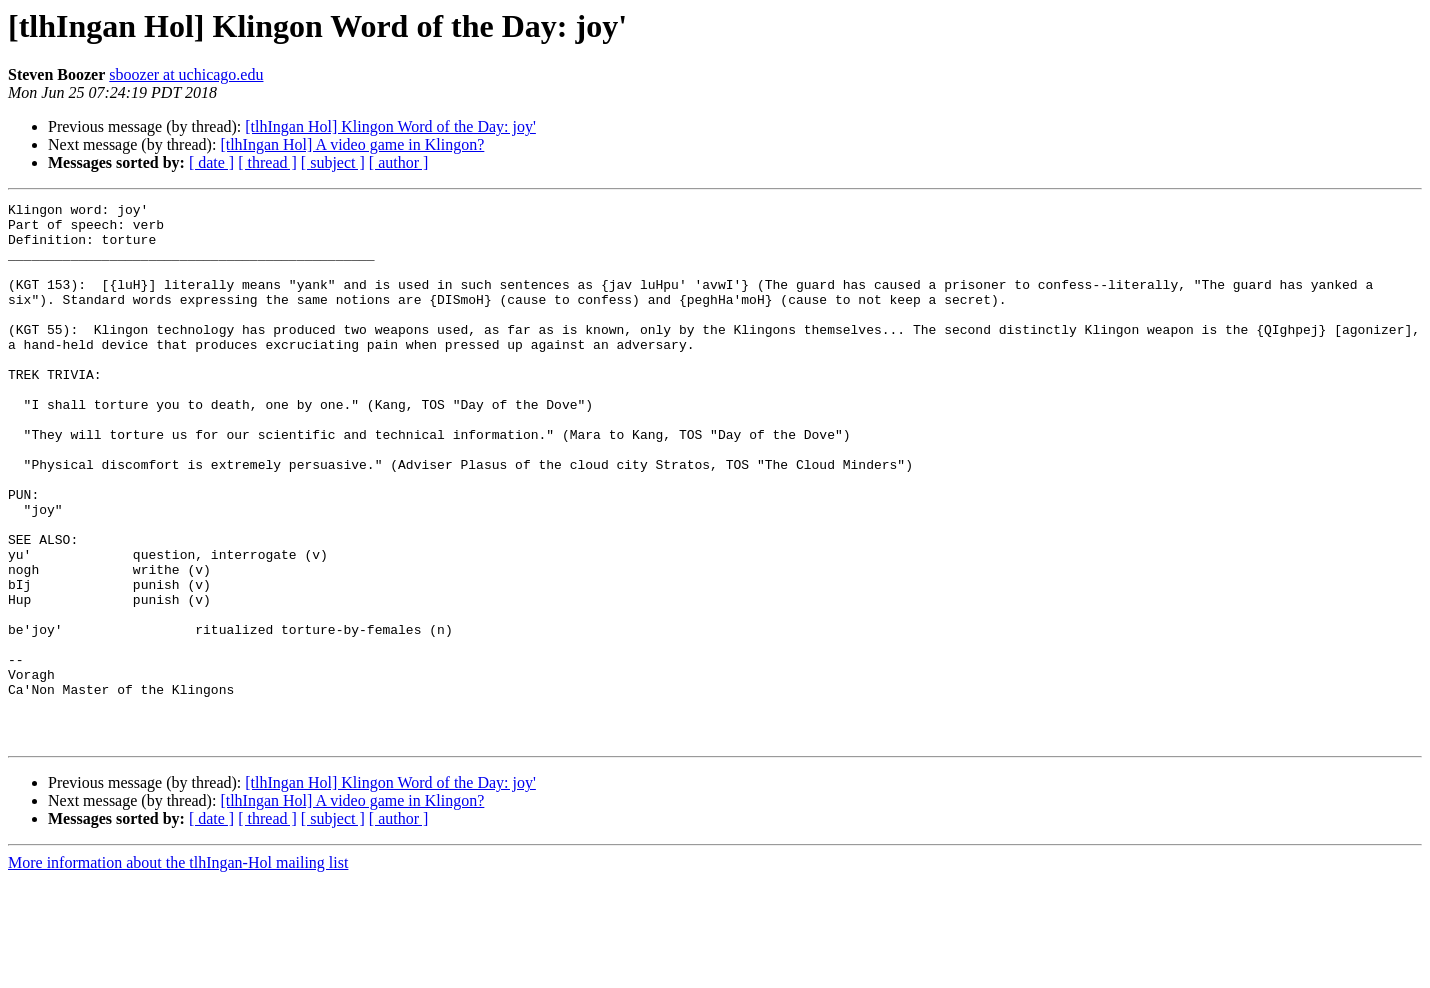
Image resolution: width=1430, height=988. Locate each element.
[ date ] (211, 162)
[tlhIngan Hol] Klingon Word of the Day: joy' (390, 126)
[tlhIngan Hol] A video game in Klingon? (352, 144)
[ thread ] (267, 162)
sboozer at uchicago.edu (186, 74)
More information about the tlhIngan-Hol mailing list (178, 970)
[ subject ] (333, 162)
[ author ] (399, 162)
